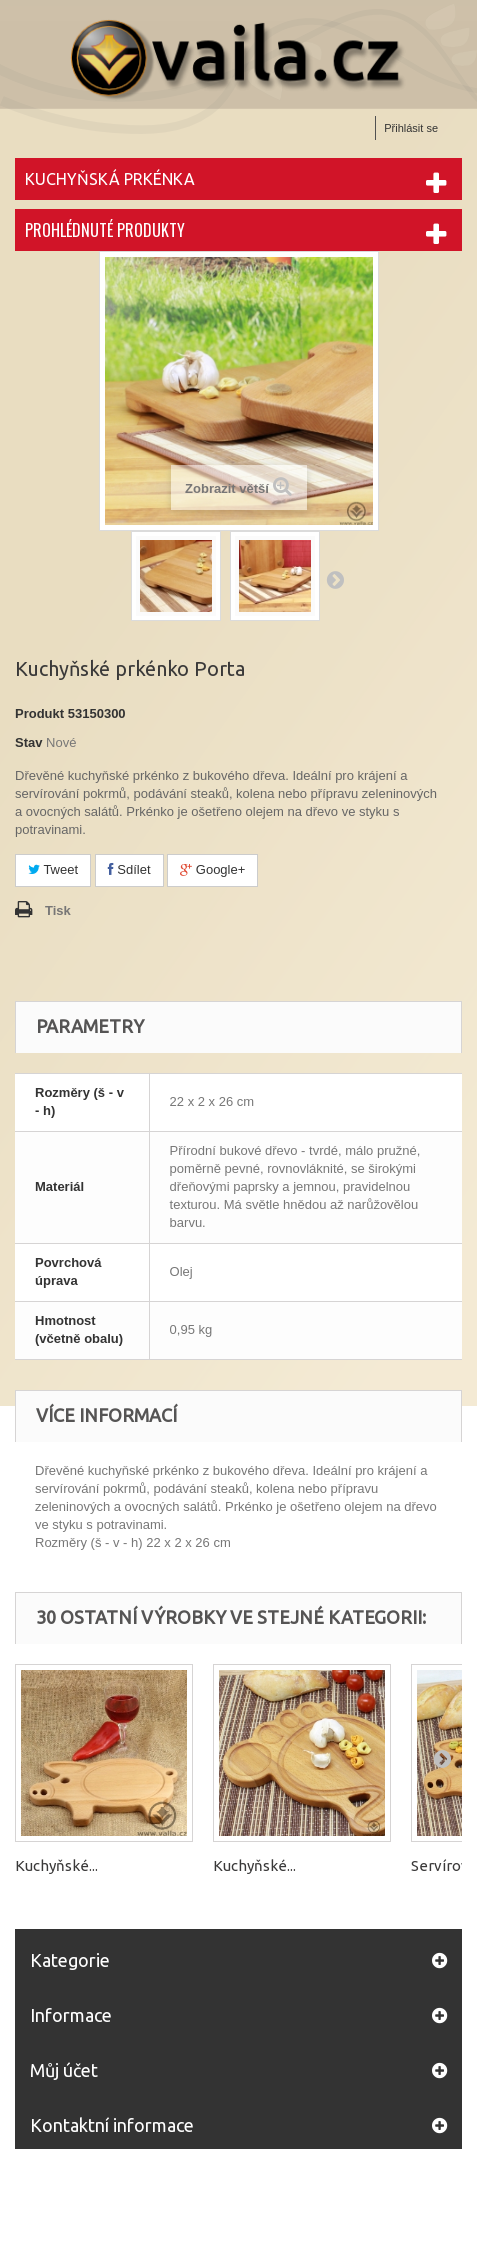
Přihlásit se (411, 128)
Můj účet (64, 2070)
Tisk (58, 910)
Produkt (39, 713)
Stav (28, 742)
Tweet (53, 869)
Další (335, 579)
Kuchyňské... (56, 1865)
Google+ (212, 869)
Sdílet (129, 869)
